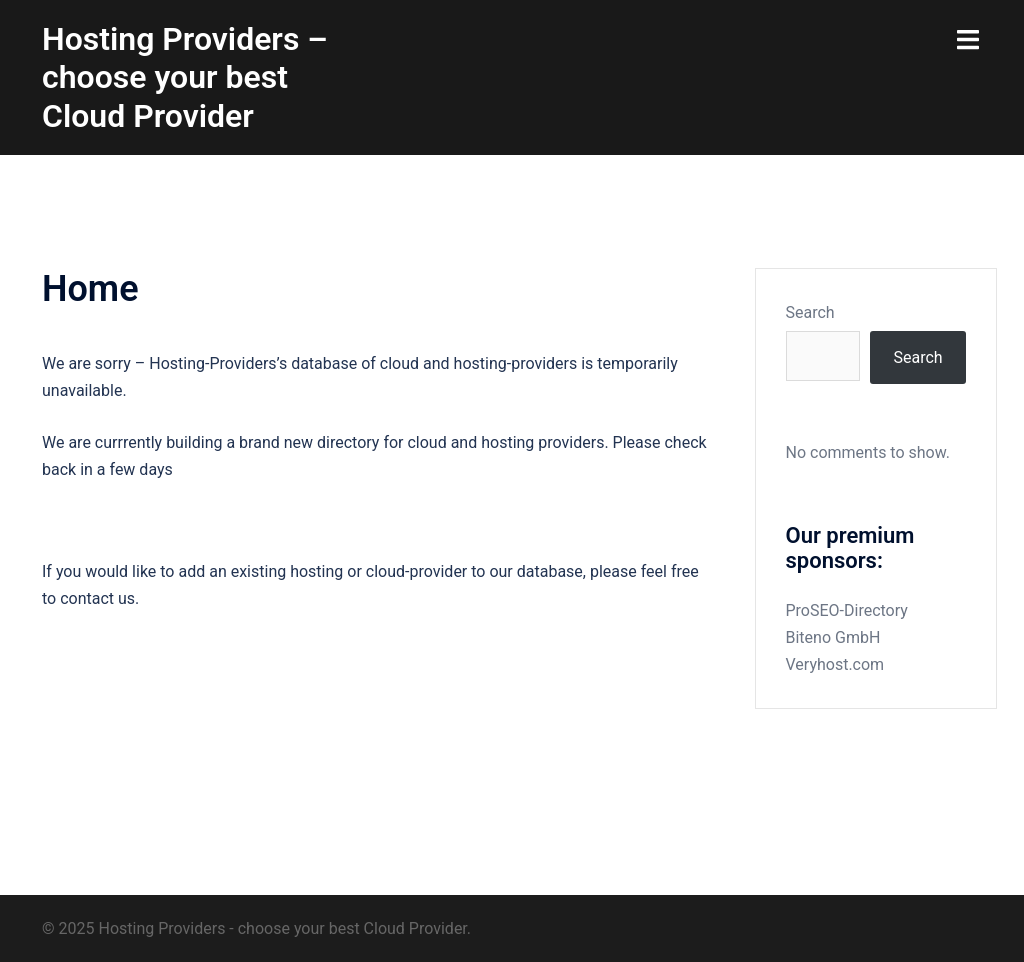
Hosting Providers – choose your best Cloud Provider (185, 77)
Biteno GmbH (833, 637)
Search (810, 312)
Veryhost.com (835, 664)
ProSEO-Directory (847, 610)
